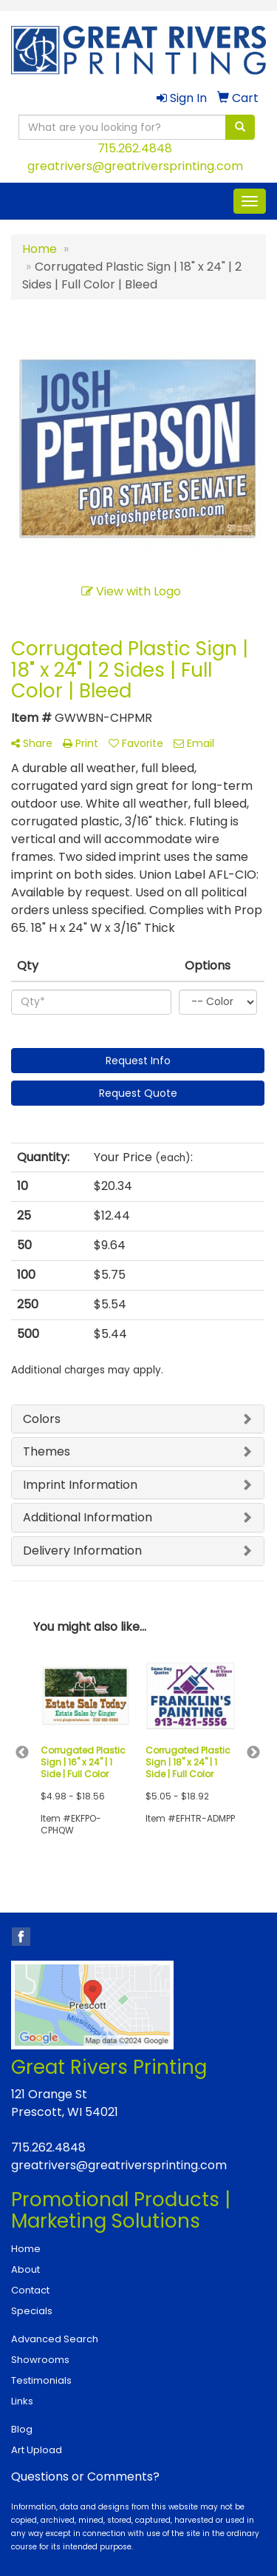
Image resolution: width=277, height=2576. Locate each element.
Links (22, 2401)
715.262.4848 (135, 148)
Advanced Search (54, 2339)
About (25, 2269)
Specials (31, 2311)
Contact (30, 2290)
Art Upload (36, 2450)
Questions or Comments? (85, 2476)
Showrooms (40, 2360)
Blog (22, 2429)
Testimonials (41, 2380)
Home (26, 2249)
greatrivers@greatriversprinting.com (135, 166)
